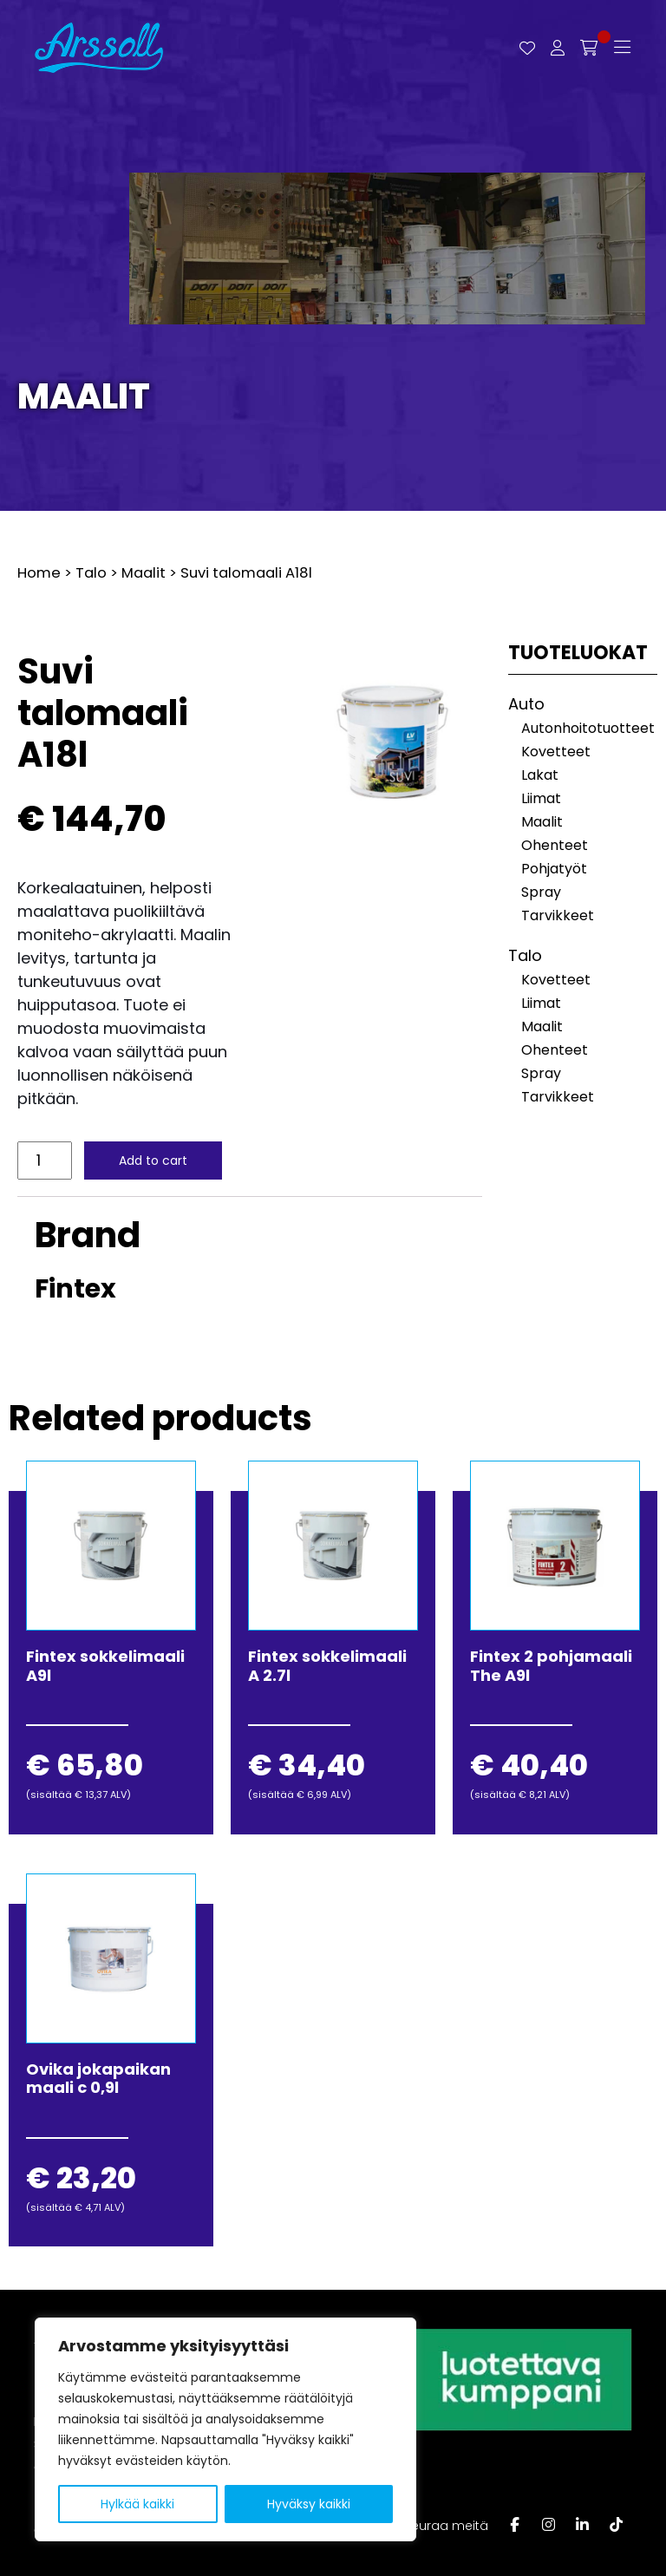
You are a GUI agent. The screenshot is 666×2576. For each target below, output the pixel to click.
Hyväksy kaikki (308, 2504)
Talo (91, 573)
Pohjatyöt (554, 869)
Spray (541, 892)
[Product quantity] (45, 1160)
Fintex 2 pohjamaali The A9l (551, 1665)
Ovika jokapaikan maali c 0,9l (98, 2078)
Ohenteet (554, 845)
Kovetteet (556, 752)
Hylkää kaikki (137, 2504)
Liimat (541, 798)
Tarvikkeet (557, 915)
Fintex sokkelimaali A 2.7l (327, 1665)
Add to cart (155, 1160)
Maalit (83, 396)
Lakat (539, 775)
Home (39, 573)
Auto (526, 704)
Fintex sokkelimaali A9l (105, 1665)
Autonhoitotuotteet (588, 728)
